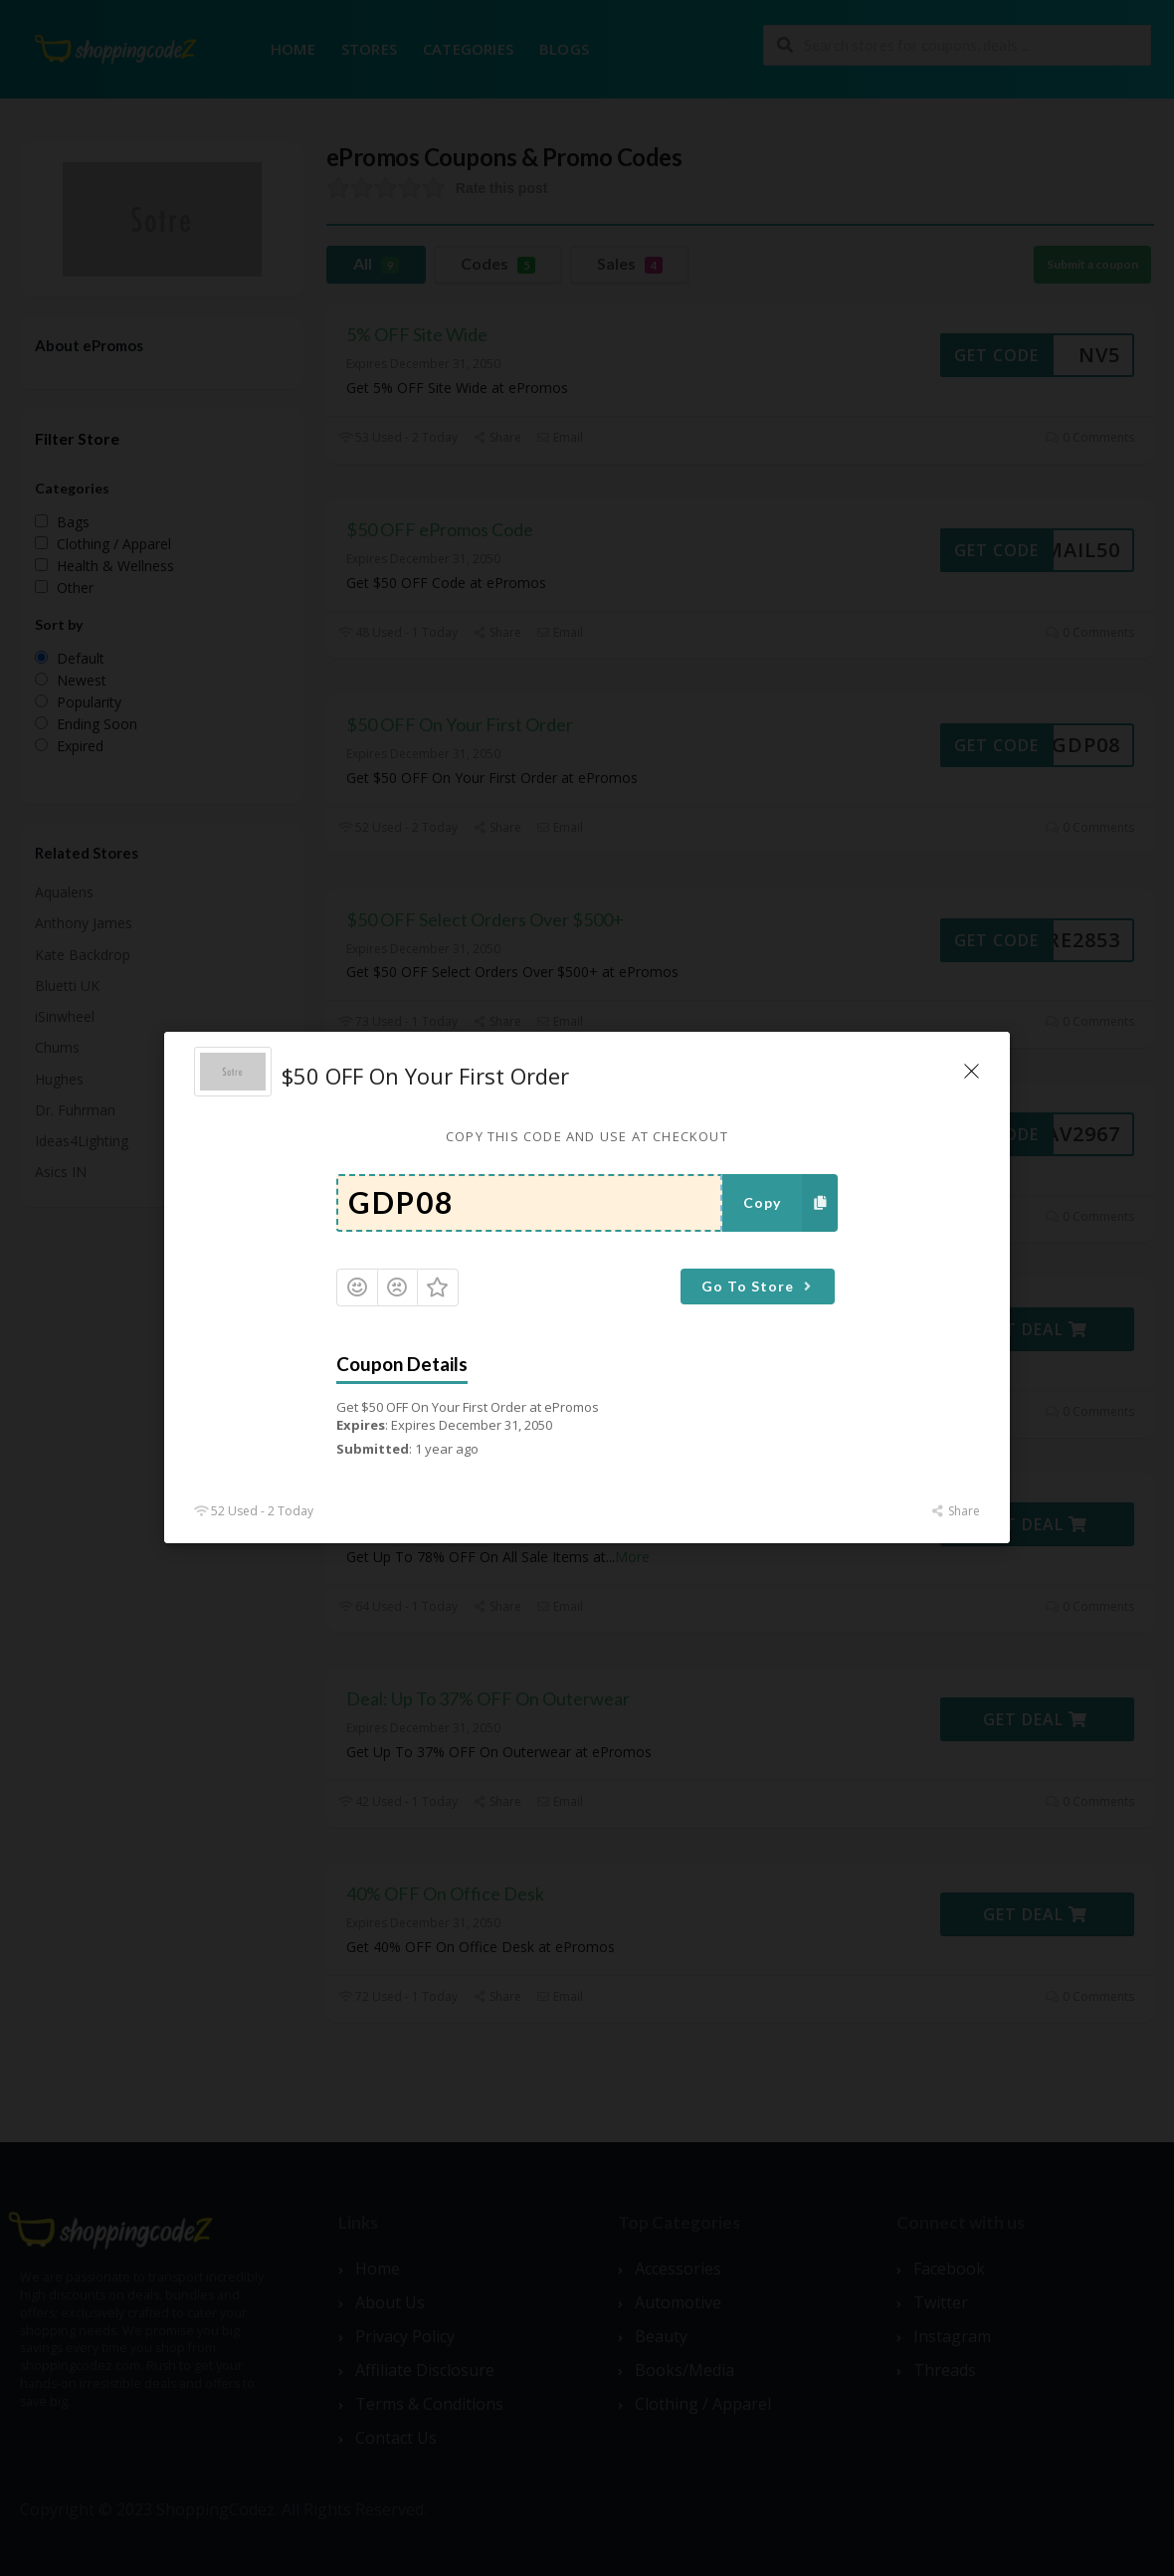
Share (955, 1511)
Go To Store (759, 1286)
